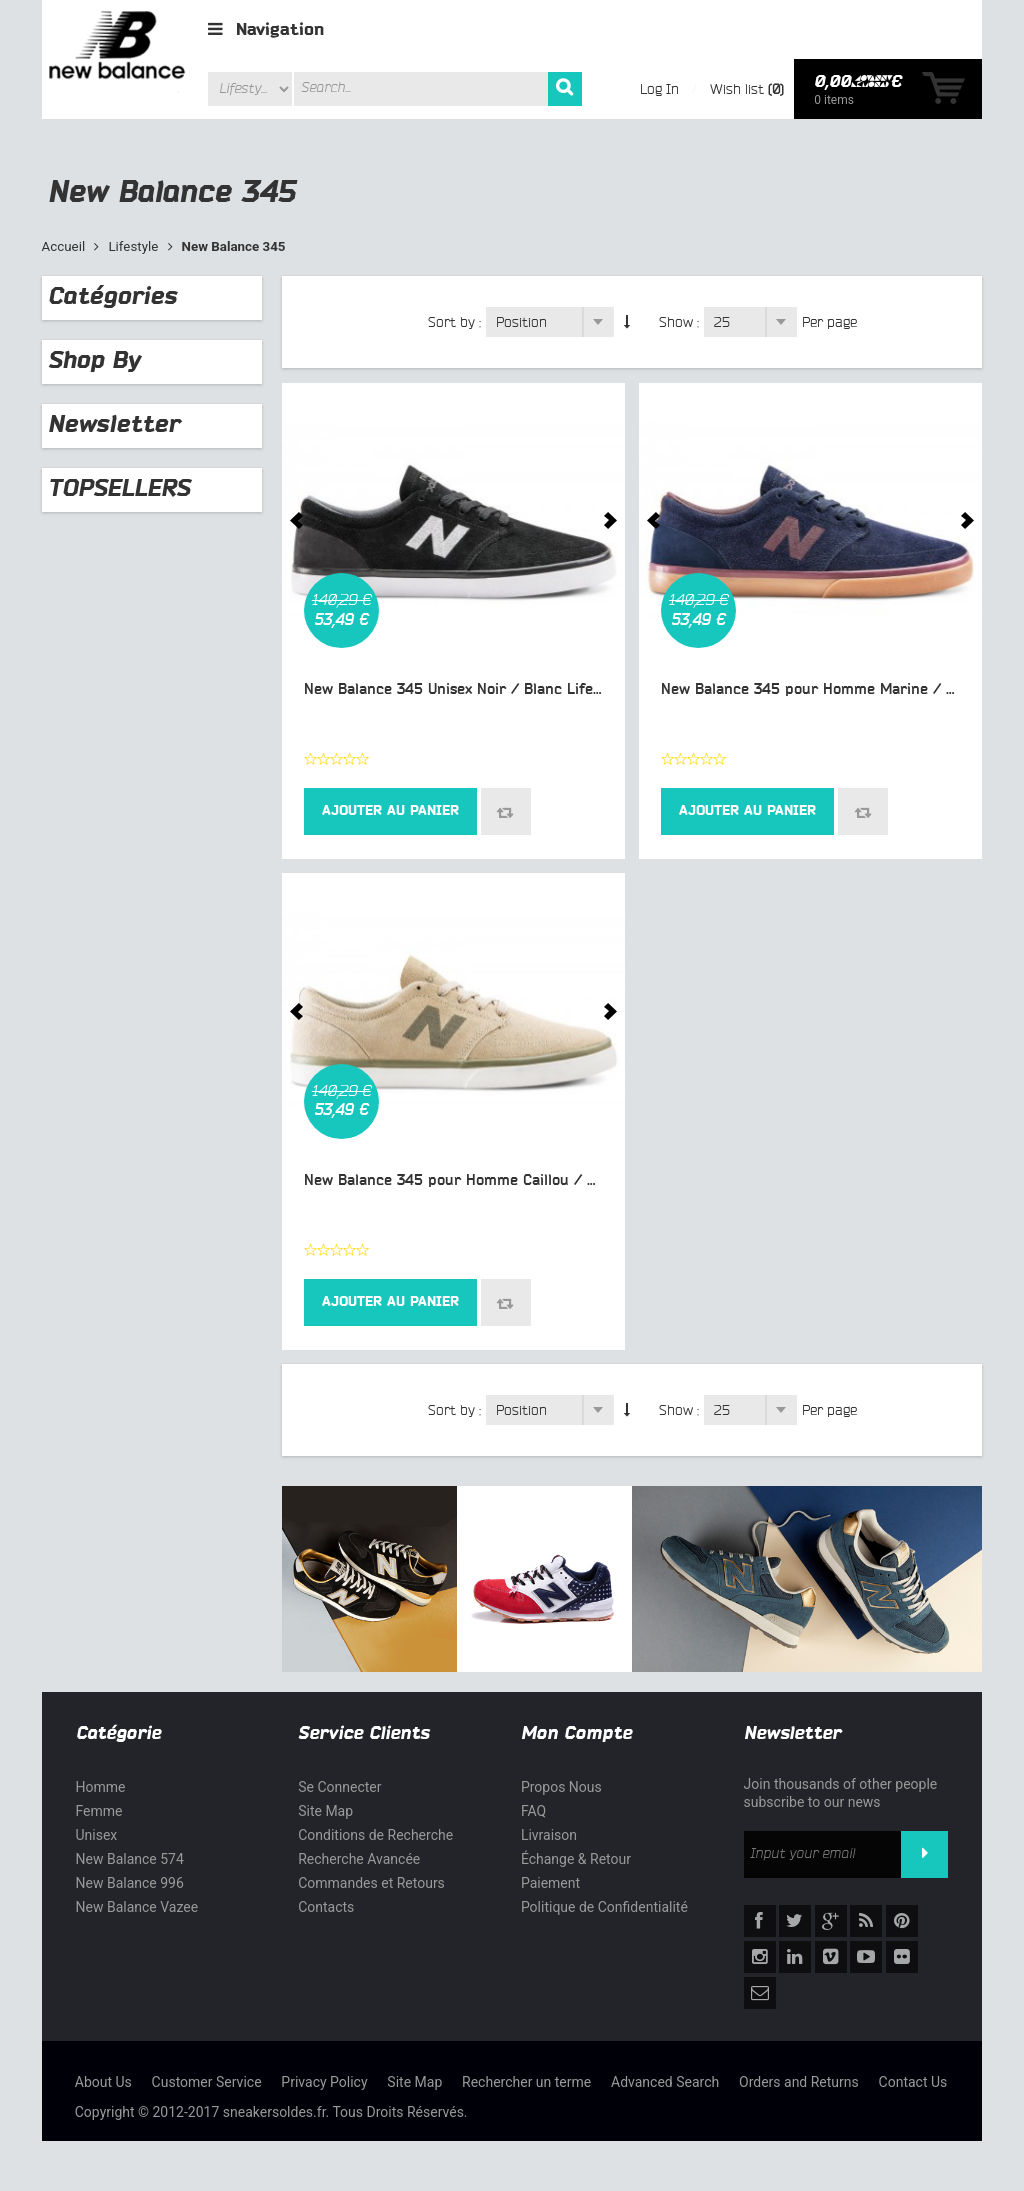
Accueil (64, 246)
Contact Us (913, 2082)
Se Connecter (339, 1787)
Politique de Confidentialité (604, 1907)
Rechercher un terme (526, 2082)
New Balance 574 (130, 1859)
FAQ (533, 1811)
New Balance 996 (130, 1883)
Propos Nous (561, 1787)
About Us (103, 2082)
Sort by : (454, 322)
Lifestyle (133, 246)
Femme (99, 1811)
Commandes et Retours (371, 1883)
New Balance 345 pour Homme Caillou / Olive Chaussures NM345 (531, 1180)
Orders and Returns (799, 2082)
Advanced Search (665, 2082)
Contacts (326, 1907)
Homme (101, 1787)
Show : (679, 322)
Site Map (325, 1811)
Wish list (737, 89)
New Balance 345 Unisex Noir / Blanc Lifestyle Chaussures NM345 (534, 689)
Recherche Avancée (359, 1859)
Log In (659, 89)
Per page (829, 322)
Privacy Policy (324, 2082)
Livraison (549, 1835)
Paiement (550, 1883)
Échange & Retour (576, 1859)
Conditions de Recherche (375, 1835)
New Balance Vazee (137, 1907)
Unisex (97, 1835)
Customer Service (207, 2082)
